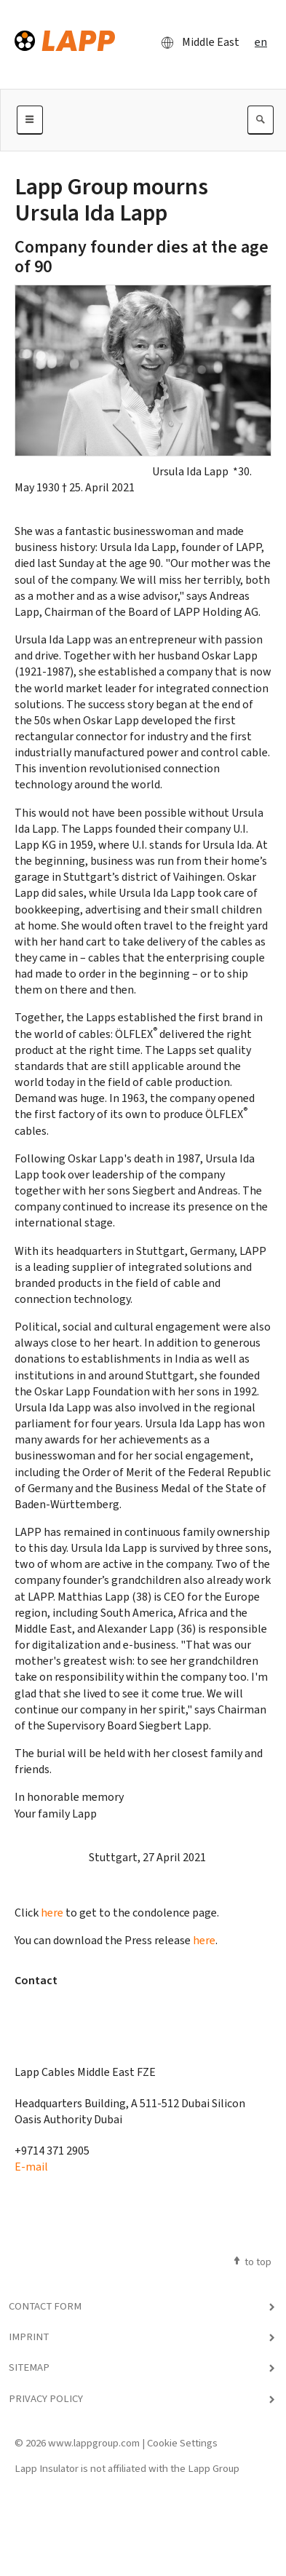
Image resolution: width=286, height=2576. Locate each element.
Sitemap (29, 2367)
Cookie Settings (182, 2443)
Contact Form (45, 2306)
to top (251, 2261)
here (52, 1912)
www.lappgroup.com (94, 2443)
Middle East (196, 42)
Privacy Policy (46, 2398)
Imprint (29, 2336)
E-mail (31, 2166)
